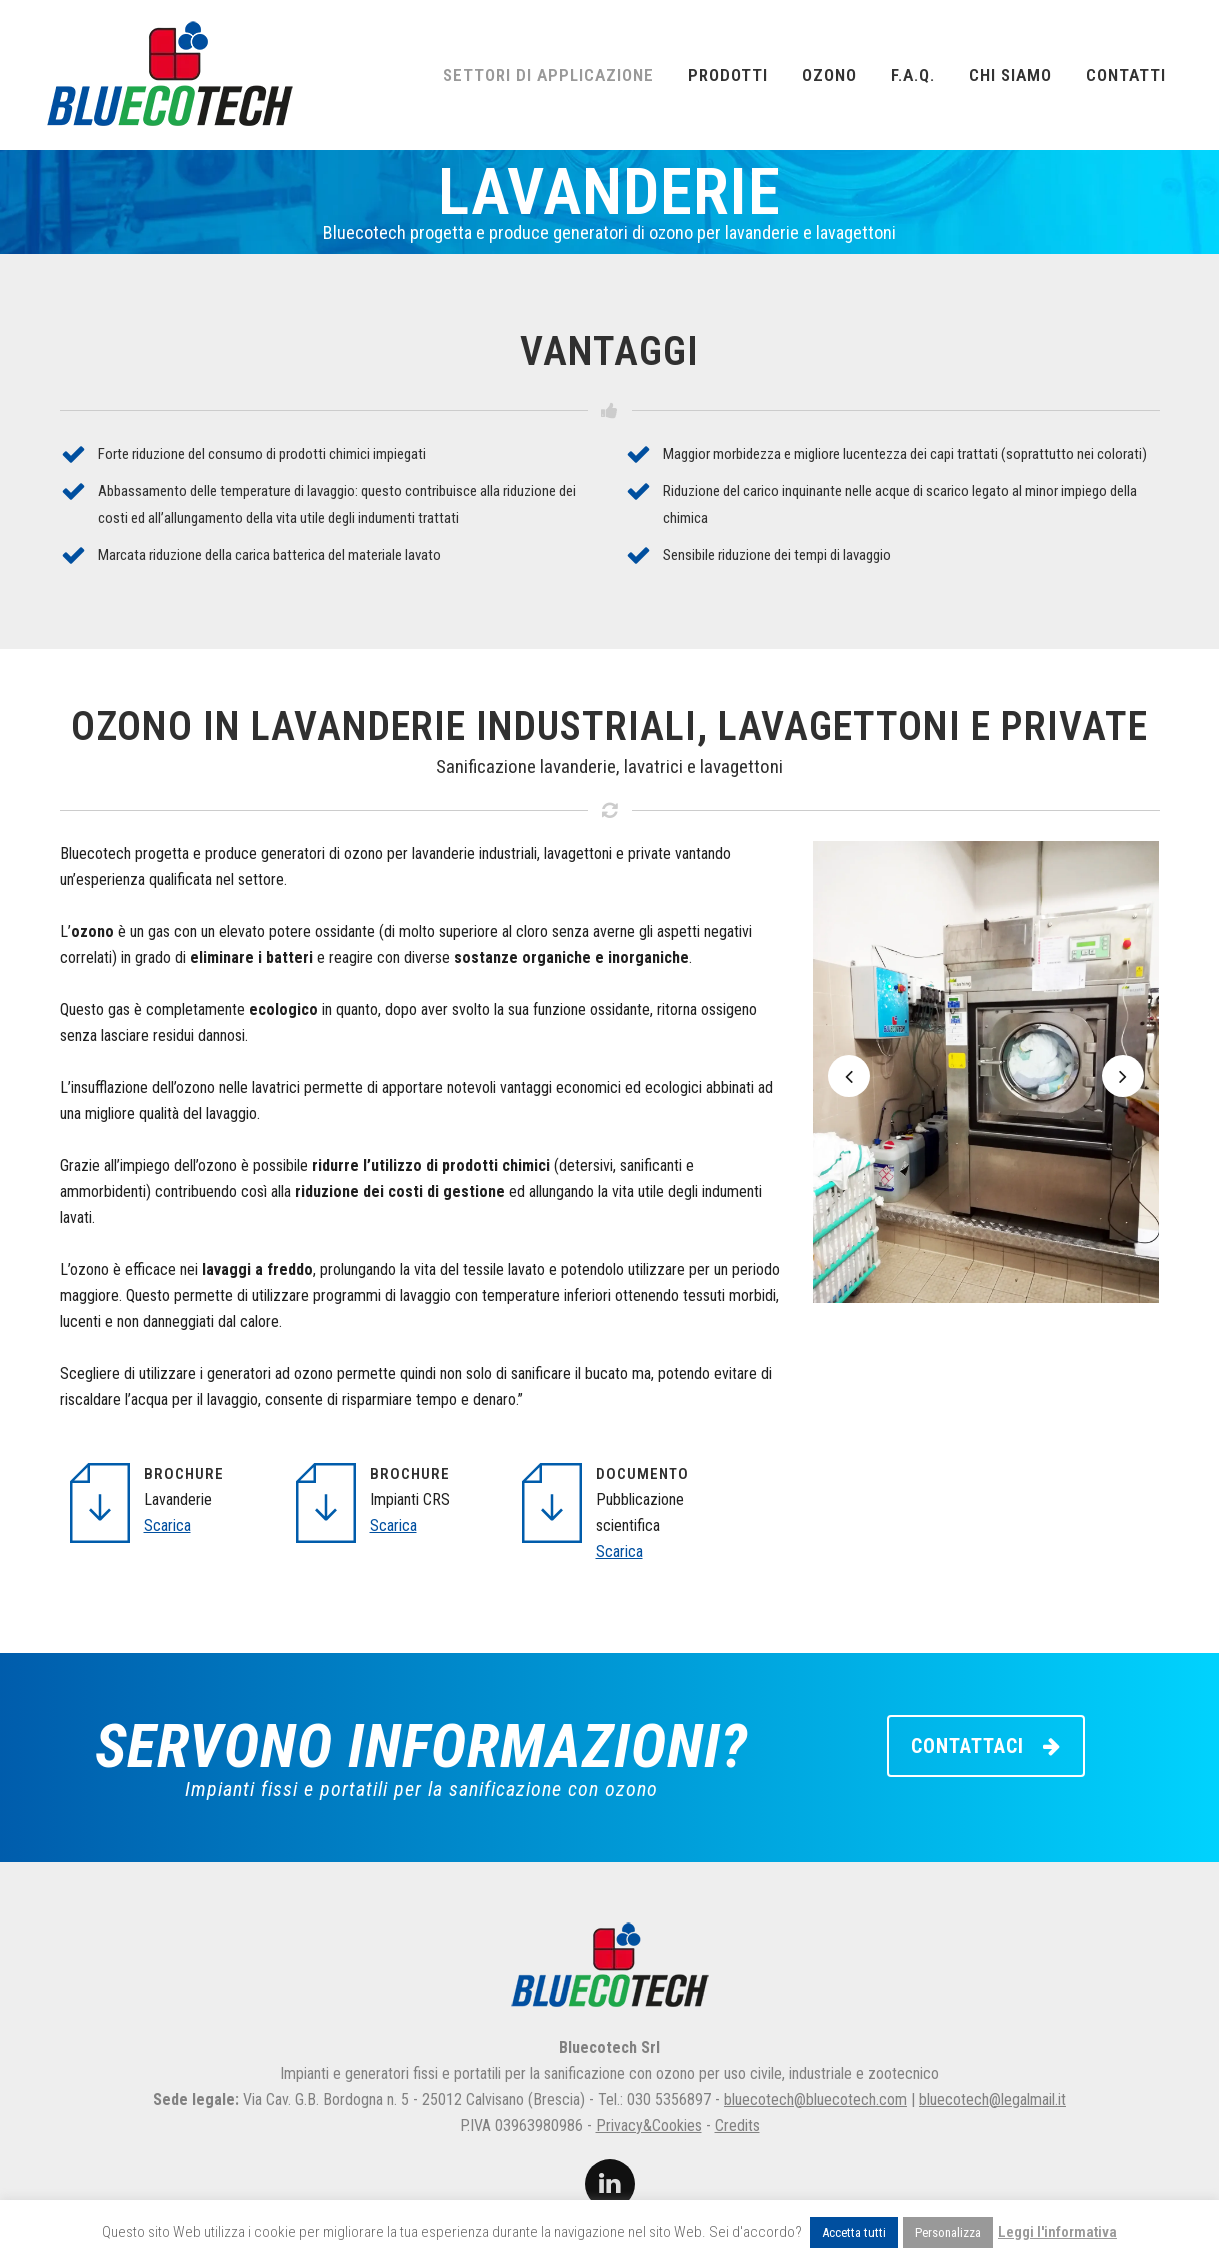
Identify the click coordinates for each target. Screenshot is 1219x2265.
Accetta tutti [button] (854, 2232)
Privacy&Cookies (649, 2125)
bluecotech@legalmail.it (992, 2099)
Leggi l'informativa (1057, 2232)
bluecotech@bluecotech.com (815, 2099)
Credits (737, 2125)
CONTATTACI (986, 1746)
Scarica (167, 1525)
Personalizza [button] (948, 2232)
